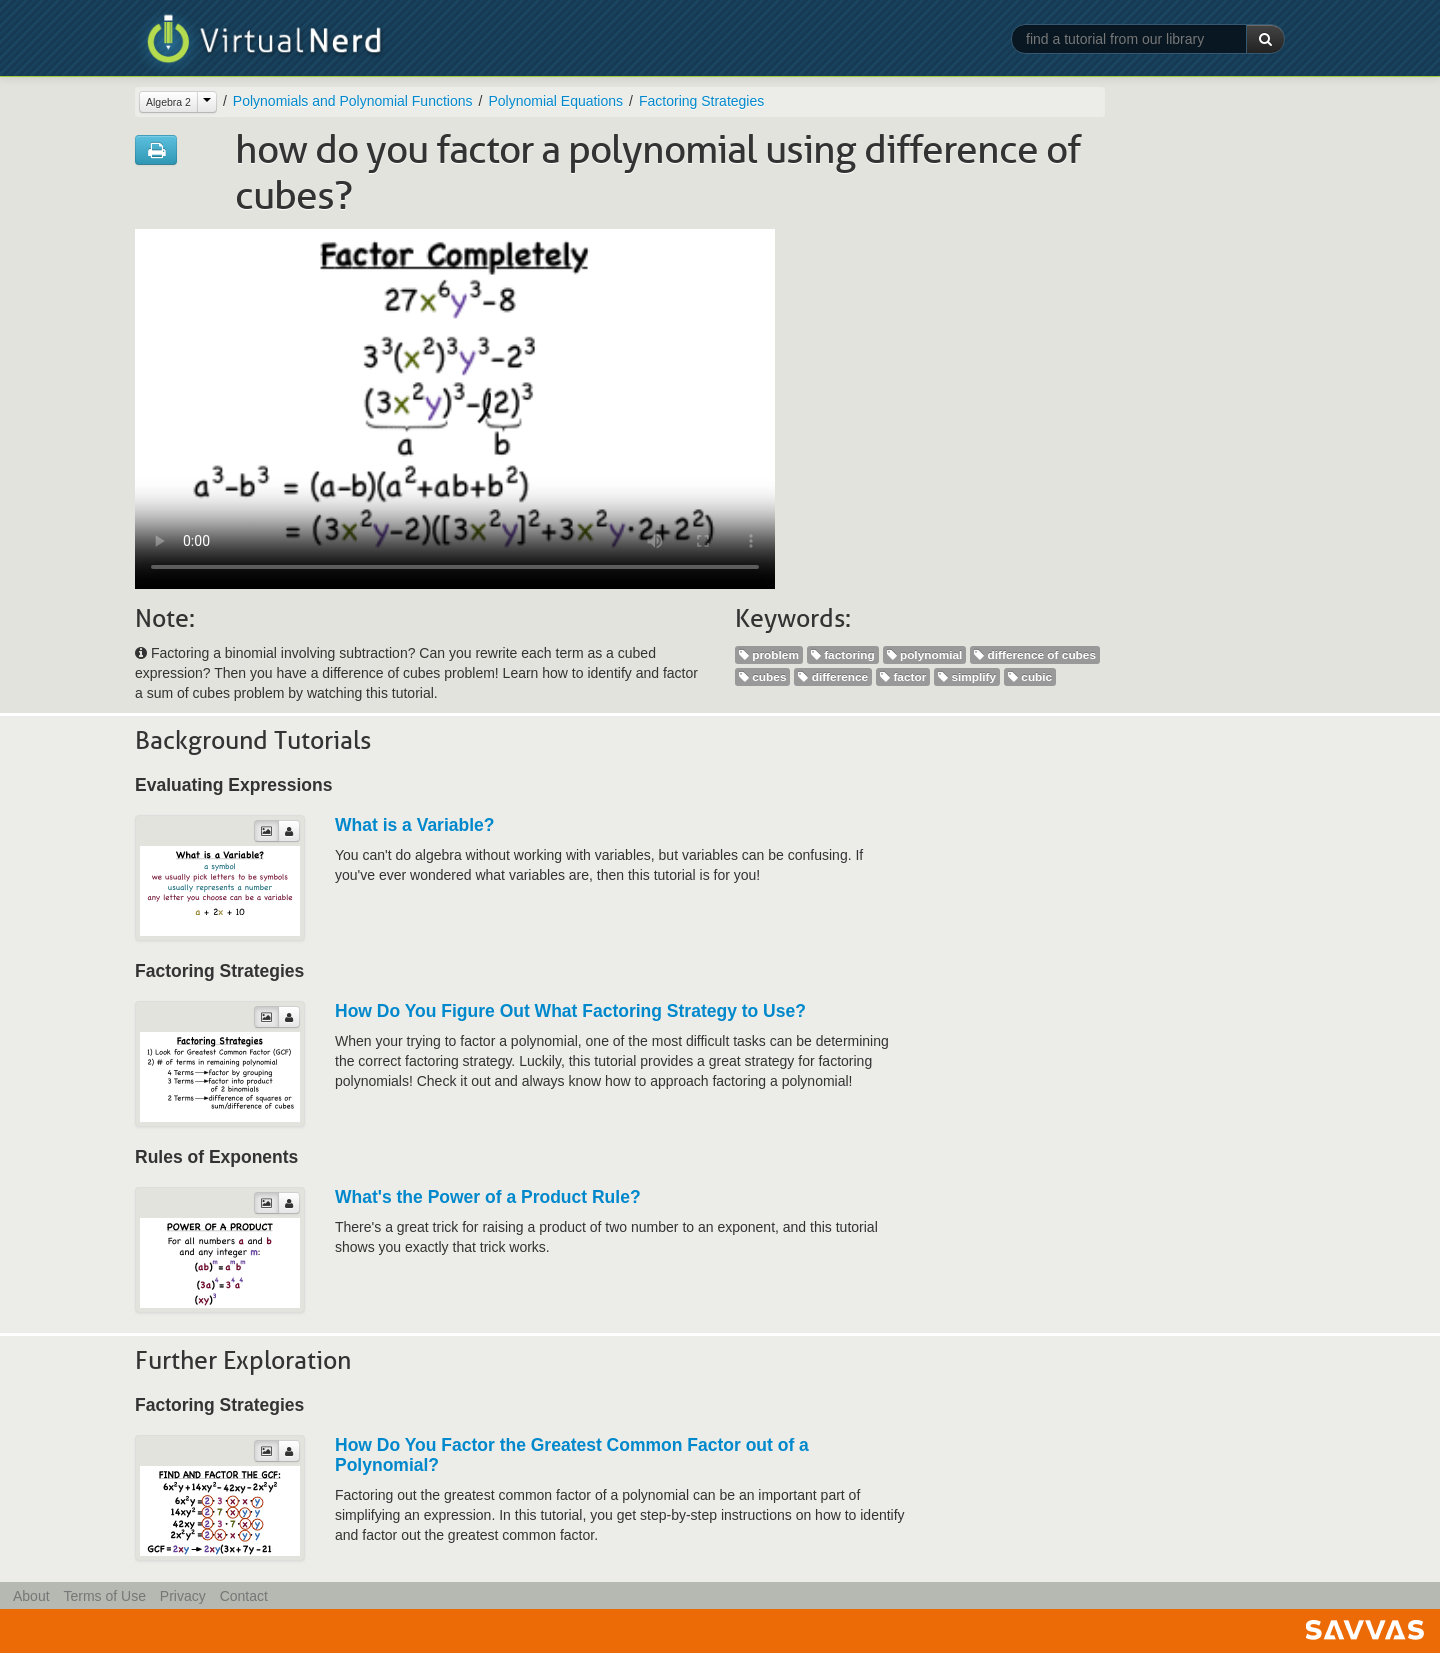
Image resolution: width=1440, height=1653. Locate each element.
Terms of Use (104, 1596)
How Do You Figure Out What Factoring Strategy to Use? (570, 1011)
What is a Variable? (415, 825)
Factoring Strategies (701, 101)
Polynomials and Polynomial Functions (353, 101)
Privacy (183, 1596)
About (31, 1596)
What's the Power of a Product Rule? (488, 1197)
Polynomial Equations (555, 101)
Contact (244, 1596)
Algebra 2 (168, 102)
